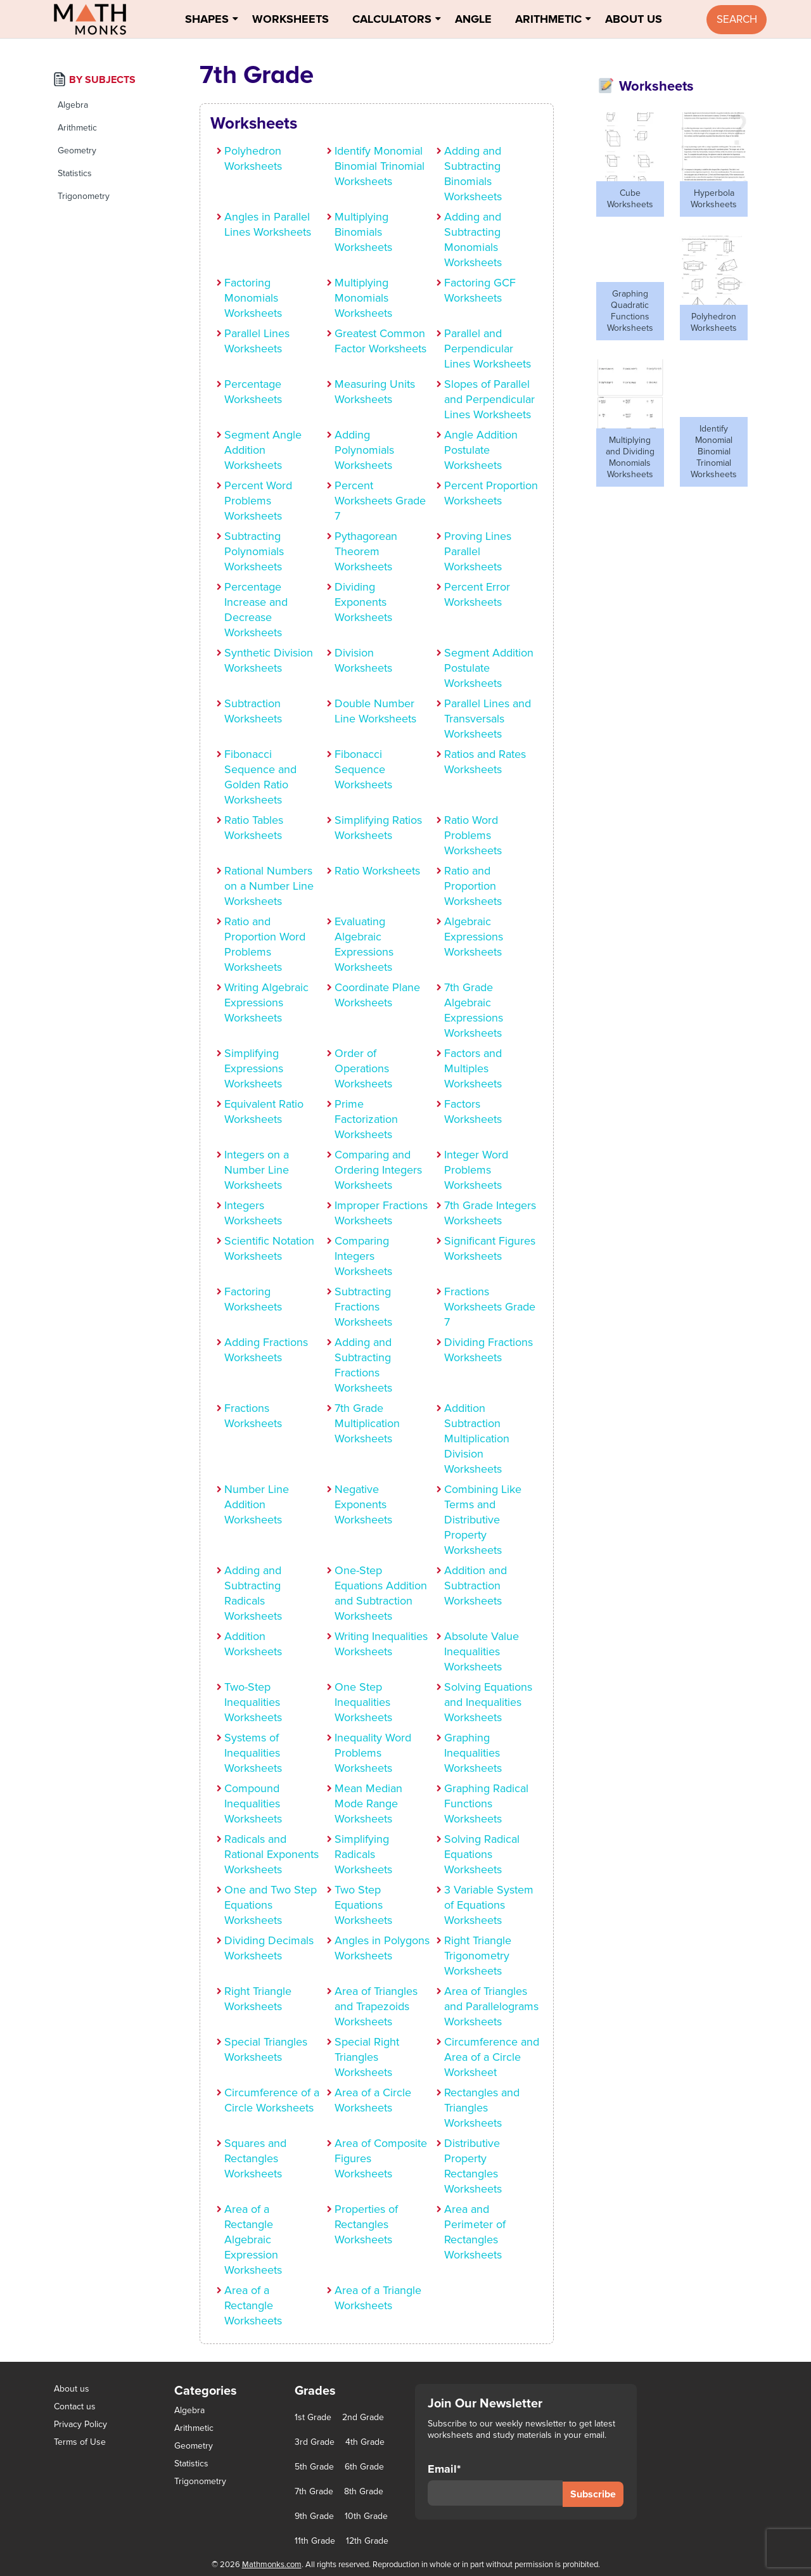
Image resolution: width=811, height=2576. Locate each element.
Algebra (73, 104)
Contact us (75, 2406)
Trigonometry (84, 196)
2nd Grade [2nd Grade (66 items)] (363, 2418)
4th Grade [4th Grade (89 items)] (365, 2442)
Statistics (75, 173)
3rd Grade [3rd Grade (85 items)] (315, 2442)
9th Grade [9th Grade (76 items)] (314, 2516)
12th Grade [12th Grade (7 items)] (367, 2541)
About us (71, 2388)
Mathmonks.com (272, 2565)
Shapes (207, 19)
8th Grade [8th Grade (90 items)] (363, 2492)
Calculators (391, 19)
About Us (633, 19)
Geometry (77, 150)
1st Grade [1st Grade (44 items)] (313, 2418)
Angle (473, 19)
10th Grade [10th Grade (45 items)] (366, 2516)
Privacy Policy (80, 2424)
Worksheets (290, 19)
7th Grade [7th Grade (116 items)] (314, 2492)
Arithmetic (548, 19)
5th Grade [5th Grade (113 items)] (314, 2467)
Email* (495, 2484)
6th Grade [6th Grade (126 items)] (364, 2467)
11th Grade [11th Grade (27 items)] (315, 2541)
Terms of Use (80, 2442)
